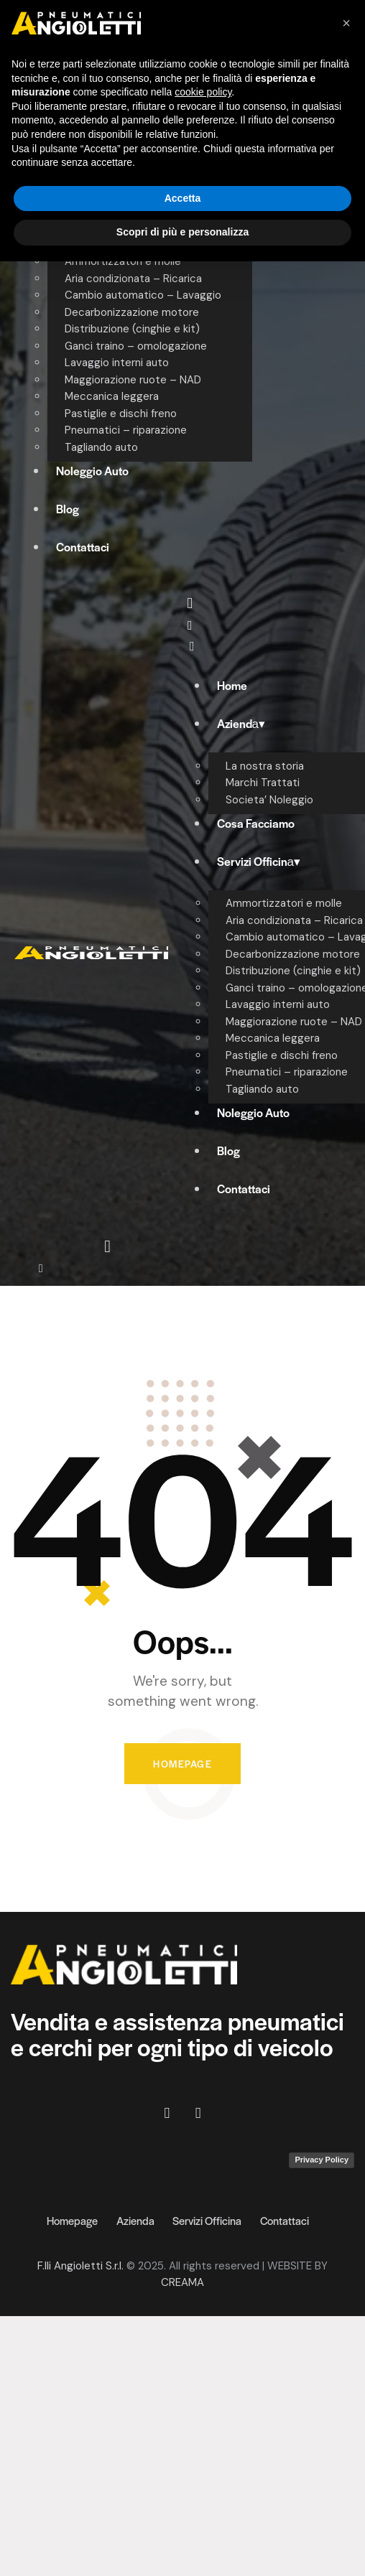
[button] (346, 22)
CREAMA (182, 2282)
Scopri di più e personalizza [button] (182, 232)
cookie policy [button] (203, 92)
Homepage (182, 1763)
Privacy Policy (321, 2159)
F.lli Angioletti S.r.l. (80, 2266)
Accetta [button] (183, 198)
